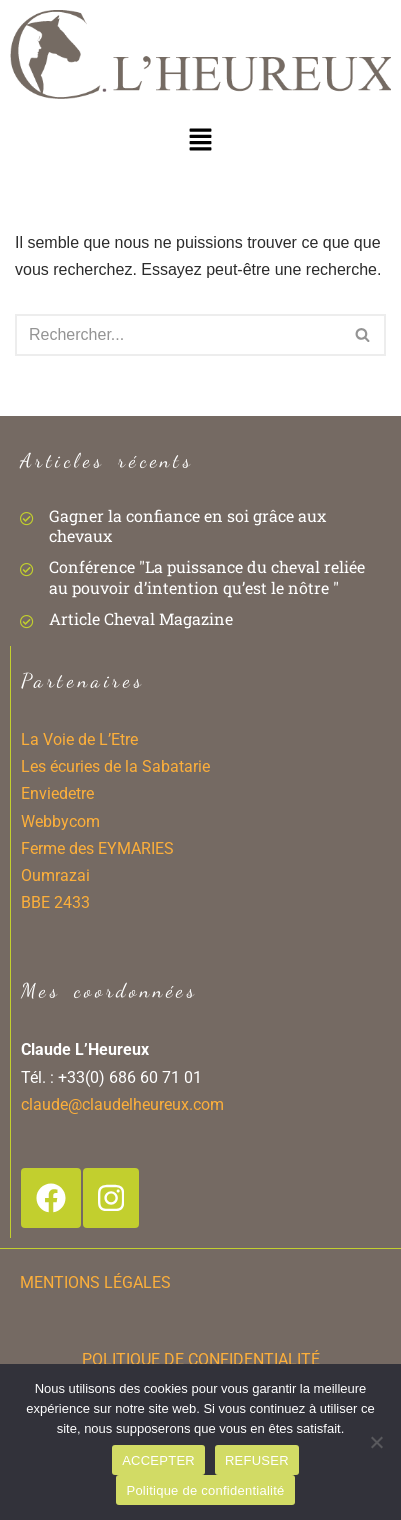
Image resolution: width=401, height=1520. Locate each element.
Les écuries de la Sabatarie (115, 766)
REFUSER (257, 1460)
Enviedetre (57, 793)
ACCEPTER (158, 1460)
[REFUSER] (376, 1442)
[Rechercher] (178, 335)
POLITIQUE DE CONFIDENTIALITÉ (201, 1359)
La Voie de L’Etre (79, 739)
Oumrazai (55, 875)
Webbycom (60, 821)
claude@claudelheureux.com (122, 1104)
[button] (200, 139)
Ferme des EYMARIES (97, 848)
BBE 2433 (55, 902)
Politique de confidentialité (205, 1490)
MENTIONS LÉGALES (95, 1282)
